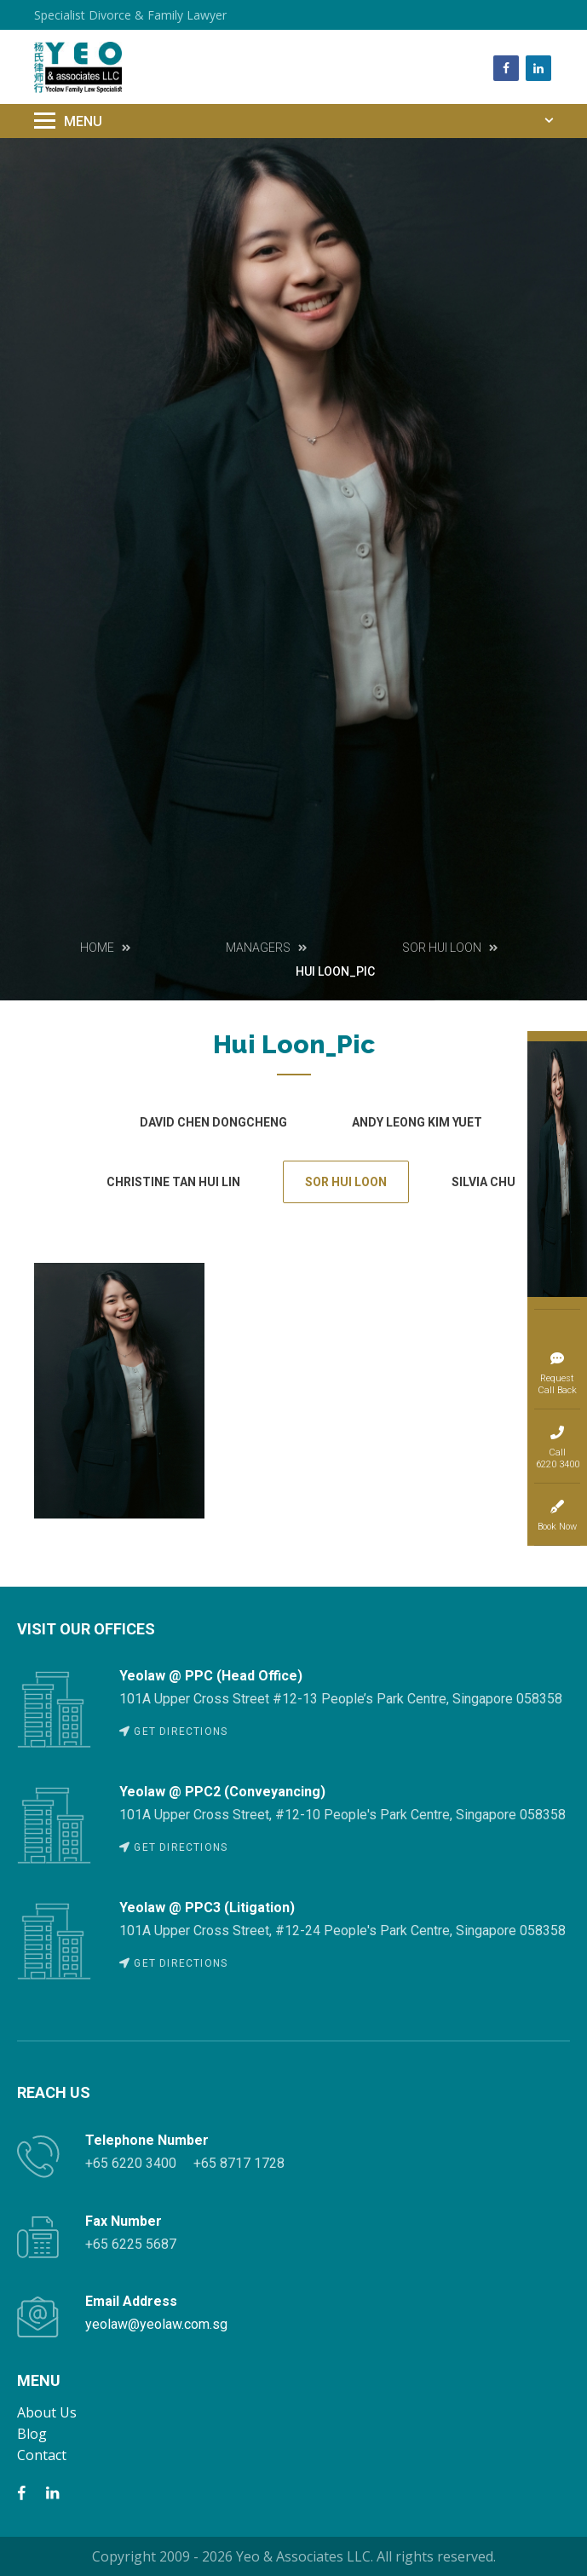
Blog (32, 2433)
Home (97, 948)
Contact (41, 2455)
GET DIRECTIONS (173, 1732)
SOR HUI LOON (346, 1182)
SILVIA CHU (483, 1182)
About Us (47, 2412)
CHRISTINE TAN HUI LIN (173, 1182)
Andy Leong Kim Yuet (417, 1122)
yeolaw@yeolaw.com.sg (156, 2324)
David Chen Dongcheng (213, 1122)
